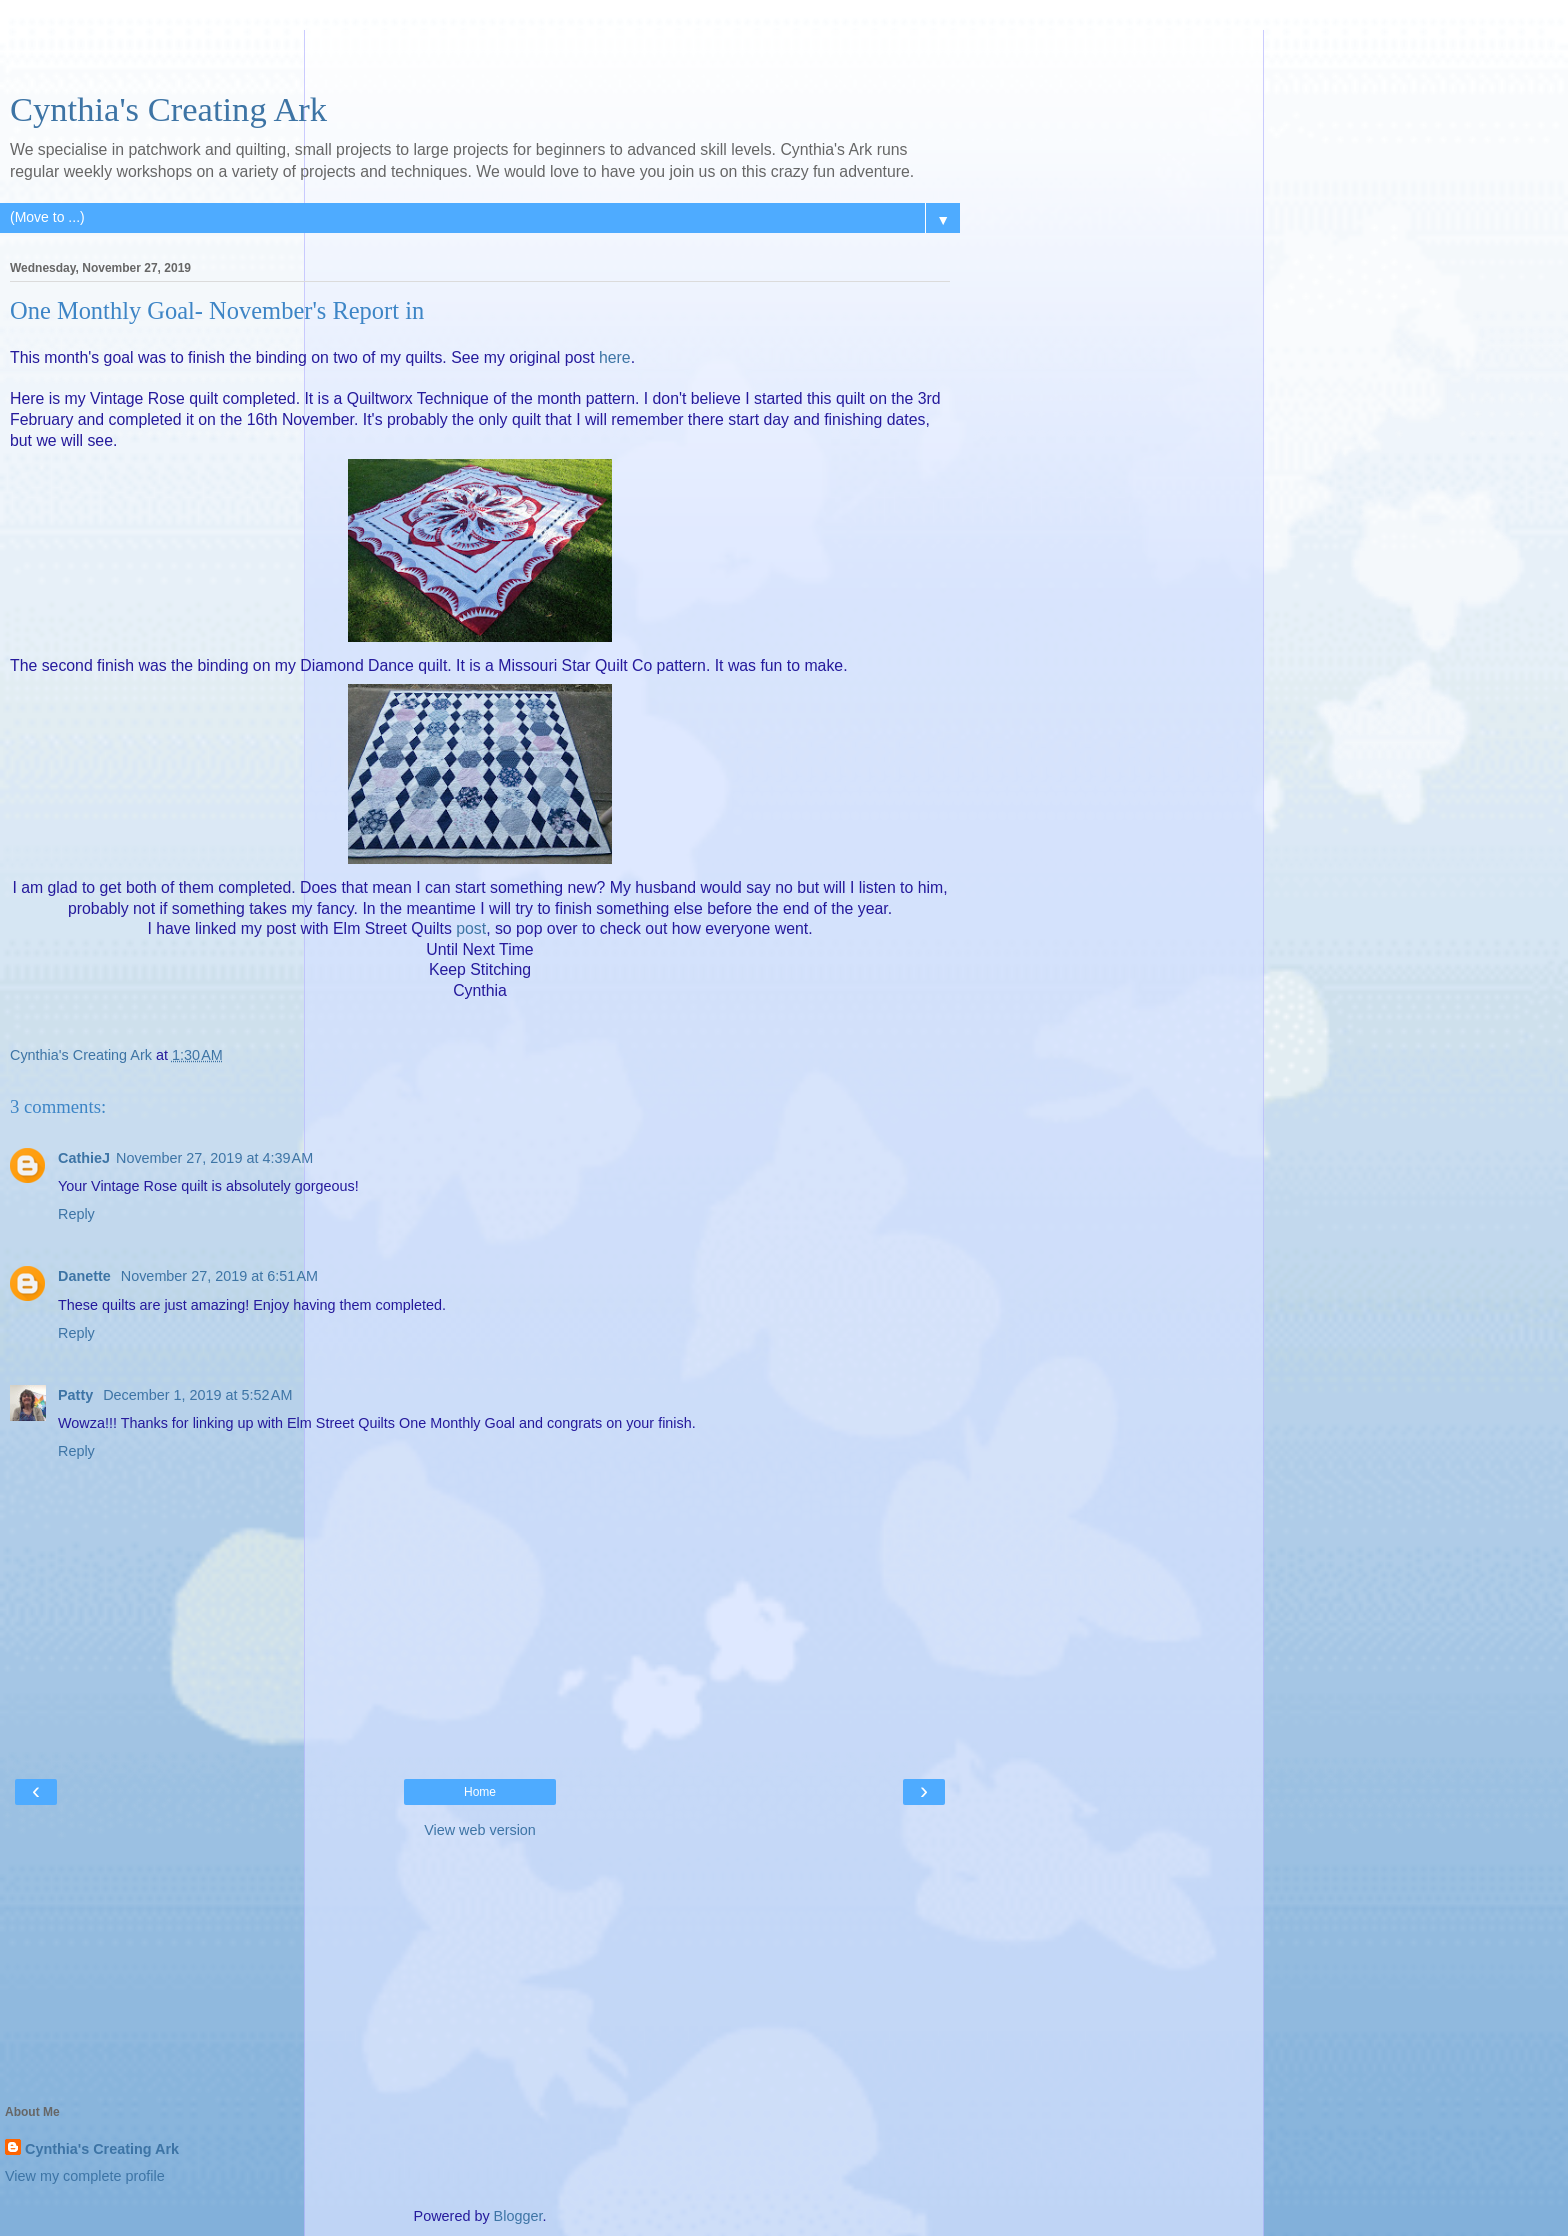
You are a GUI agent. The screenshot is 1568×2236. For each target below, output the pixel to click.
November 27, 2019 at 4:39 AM (214, 1158)
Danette (86, 1276)
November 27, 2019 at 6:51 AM (219, 1276)
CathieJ (84, 1158)
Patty (77, 1395)
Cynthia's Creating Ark (168, 109)
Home (480, 1792)
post (471, 928)
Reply (76, 1214)
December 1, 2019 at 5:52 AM (197, 1395)
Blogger (518, 2216)
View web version (480, 1830)
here (615, 357)
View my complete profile (85, 2176)
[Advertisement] (480, 55)
